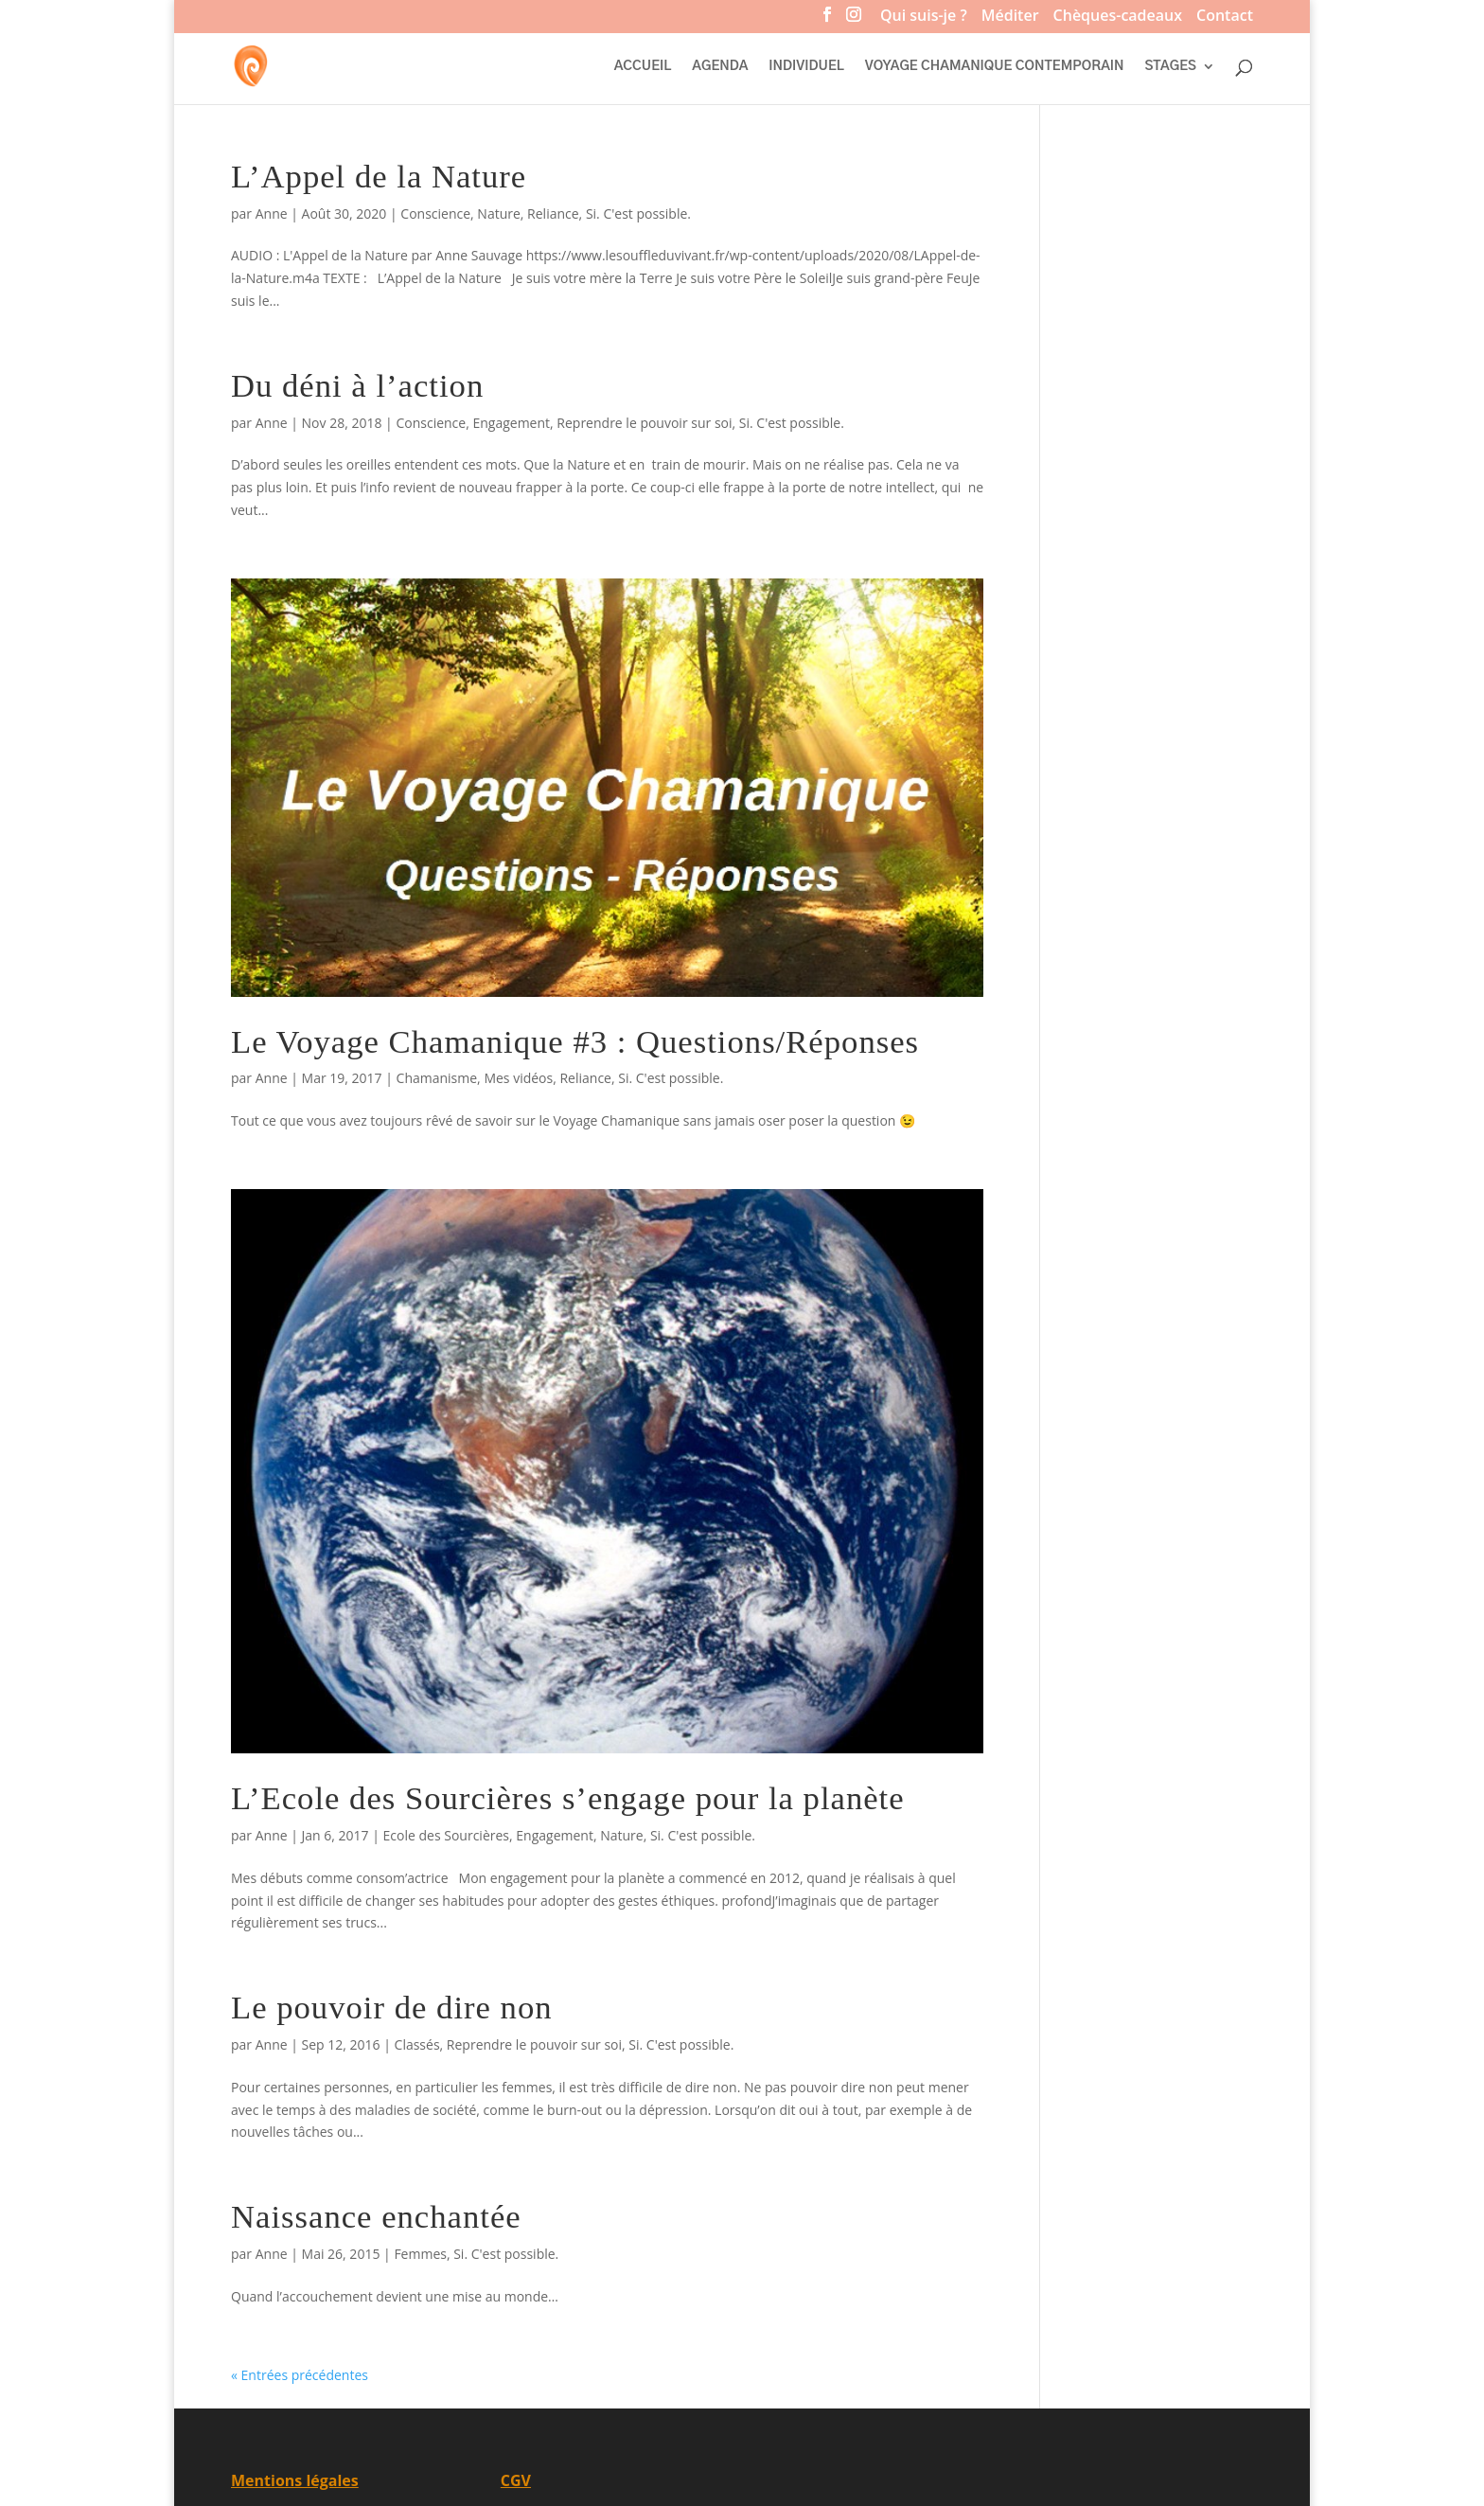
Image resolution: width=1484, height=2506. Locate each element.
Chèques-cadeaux (1117, 17)
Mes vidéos (518, 1078)
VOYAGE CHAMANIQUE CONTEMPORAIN (994, 66)
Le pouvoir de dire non (392, 2007)
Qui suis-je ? (923, 17)
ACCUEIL (643, 66)
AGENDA (720, 66)
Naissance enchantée (376, 2216)
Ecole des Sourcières (446, 1835)
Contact (1224, 17)
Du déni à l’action (357, 385)
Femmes (420, 2254)
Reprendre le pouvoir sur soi (644, 423)
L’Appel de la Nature (378, 176)
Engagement (511, 423)
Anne (272, 213)
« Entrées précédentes (299, 2375)
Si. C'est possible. (638, 213)
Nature (498, 213)
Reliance (553, 213)
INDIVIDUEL (805, 66)
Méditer (1010, 17)
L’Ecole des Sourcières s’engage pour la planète (568, 1798)
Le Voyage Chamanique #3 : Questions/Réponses (575, 1041)
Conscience (435, 213)
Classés (417, 2044)
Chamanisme (437, 1078)
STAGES (1171, 66)
